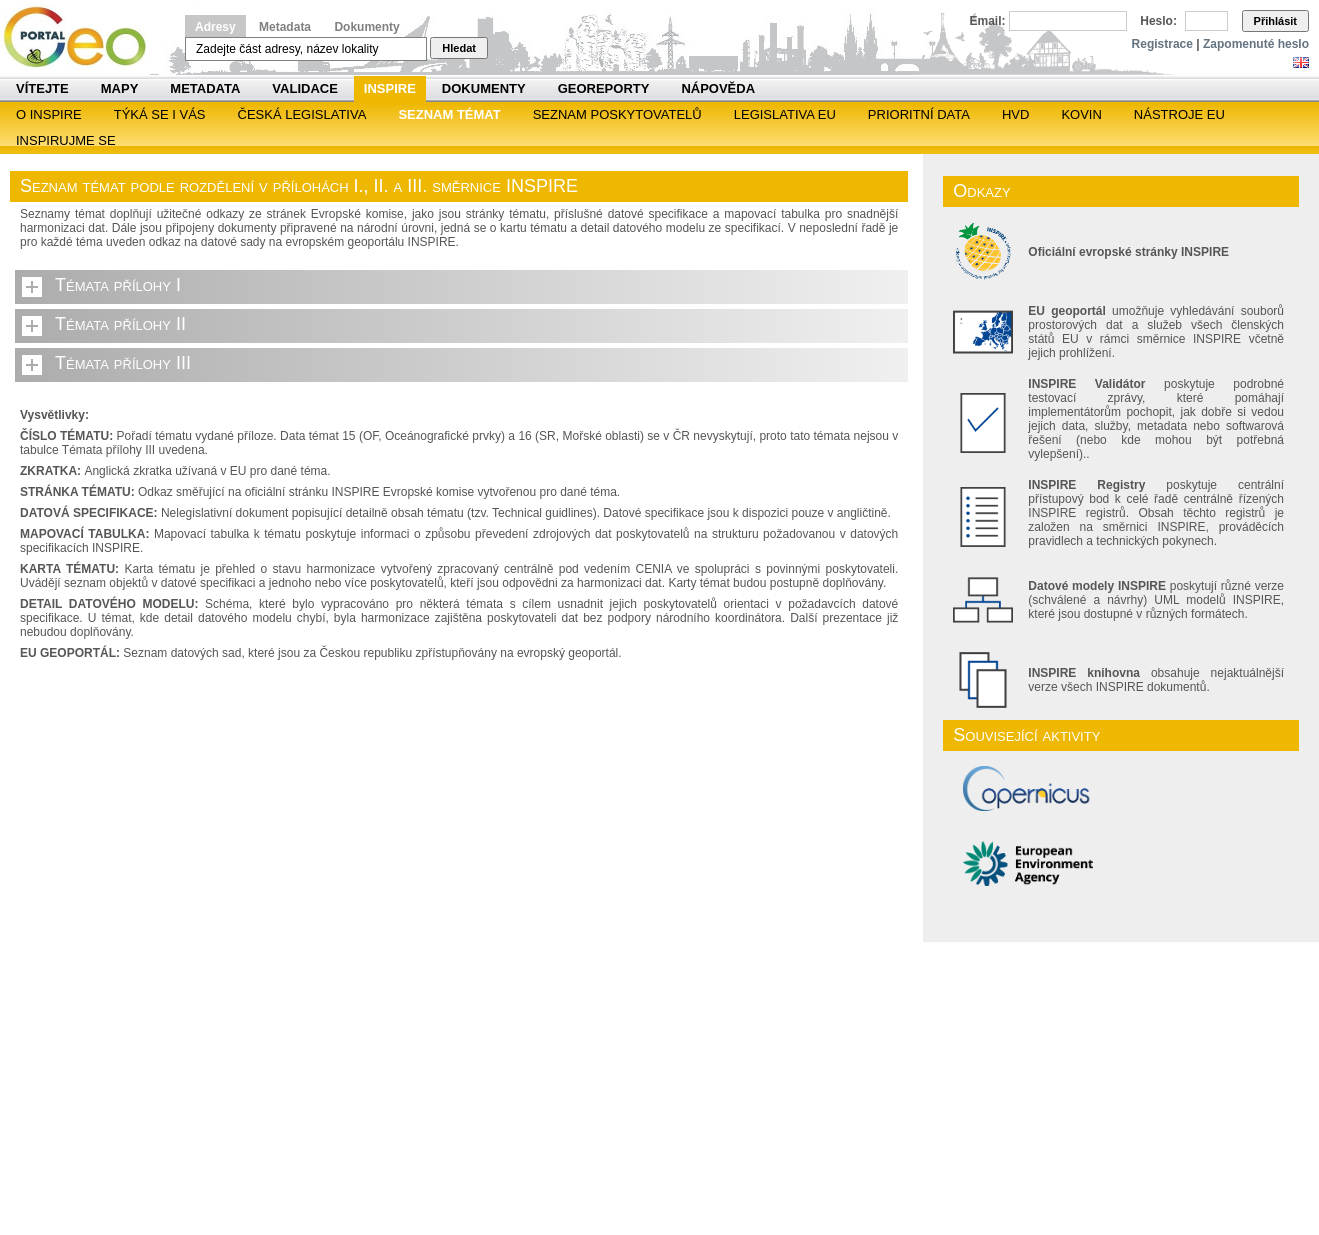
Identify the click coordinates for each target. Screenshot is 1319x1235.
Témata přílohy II (120, 324)
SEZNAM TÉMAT (449, 114)
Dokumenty (366, 27)
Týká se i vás (160, 114)
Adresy (215, 27)
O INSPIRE (49, 114)
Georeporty (604, 88)
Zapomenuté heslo (1256, 44)
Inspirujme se (66, 140)
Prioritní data (919, 114)
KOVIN (1081, 114)
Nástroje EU (1179, 114)
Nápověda (718, 88)
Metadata (285, 27)
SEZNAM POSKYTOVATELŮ (617, 114)
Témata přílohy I (118, 285)
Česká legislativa (302, 114)
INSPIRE (390, 88)
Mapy (120, 88)
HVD (1015, 114)
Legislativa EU (785, 114)
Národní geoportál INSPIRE (82, 37)
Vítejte (42, 88)
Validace (304, 88)
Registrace (1162, 44)
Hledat (459, 48)
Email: (988, 21)
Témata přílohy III (123, 363)
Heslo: (1158, 21)
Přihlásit (1275, 21)
